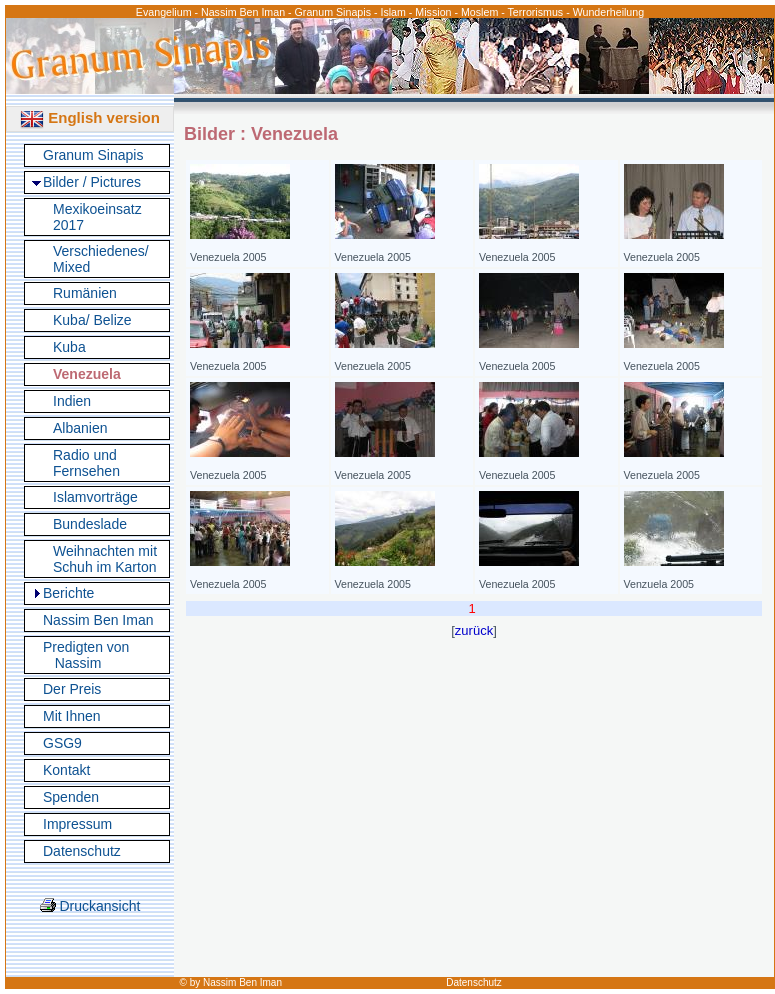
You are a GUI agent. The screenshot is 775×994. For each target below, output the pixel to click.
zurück (474, 630)
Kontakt (66, 770)
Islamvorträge (95, 497)
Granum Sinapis (93, 155)
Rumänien (85, 293)
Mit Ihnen (72, 716)
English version (90, 117)
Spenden (71, 797)
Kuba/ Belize (92, 320)
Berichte (68, 593)
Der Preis (72, 689)
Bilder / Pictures (92, 182)
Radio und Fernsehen (86, 463)
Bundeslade (90, 524)
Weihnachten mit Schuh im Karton (105, 559)
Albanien (80, 428)
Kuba (69, 347)
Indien (72, 401)
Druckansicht (90, 906)
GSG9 (62, 743)
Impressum (77, 824)
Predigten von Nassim (86, 655)
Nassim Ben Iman (98, 620)
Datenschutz (82, 851)
